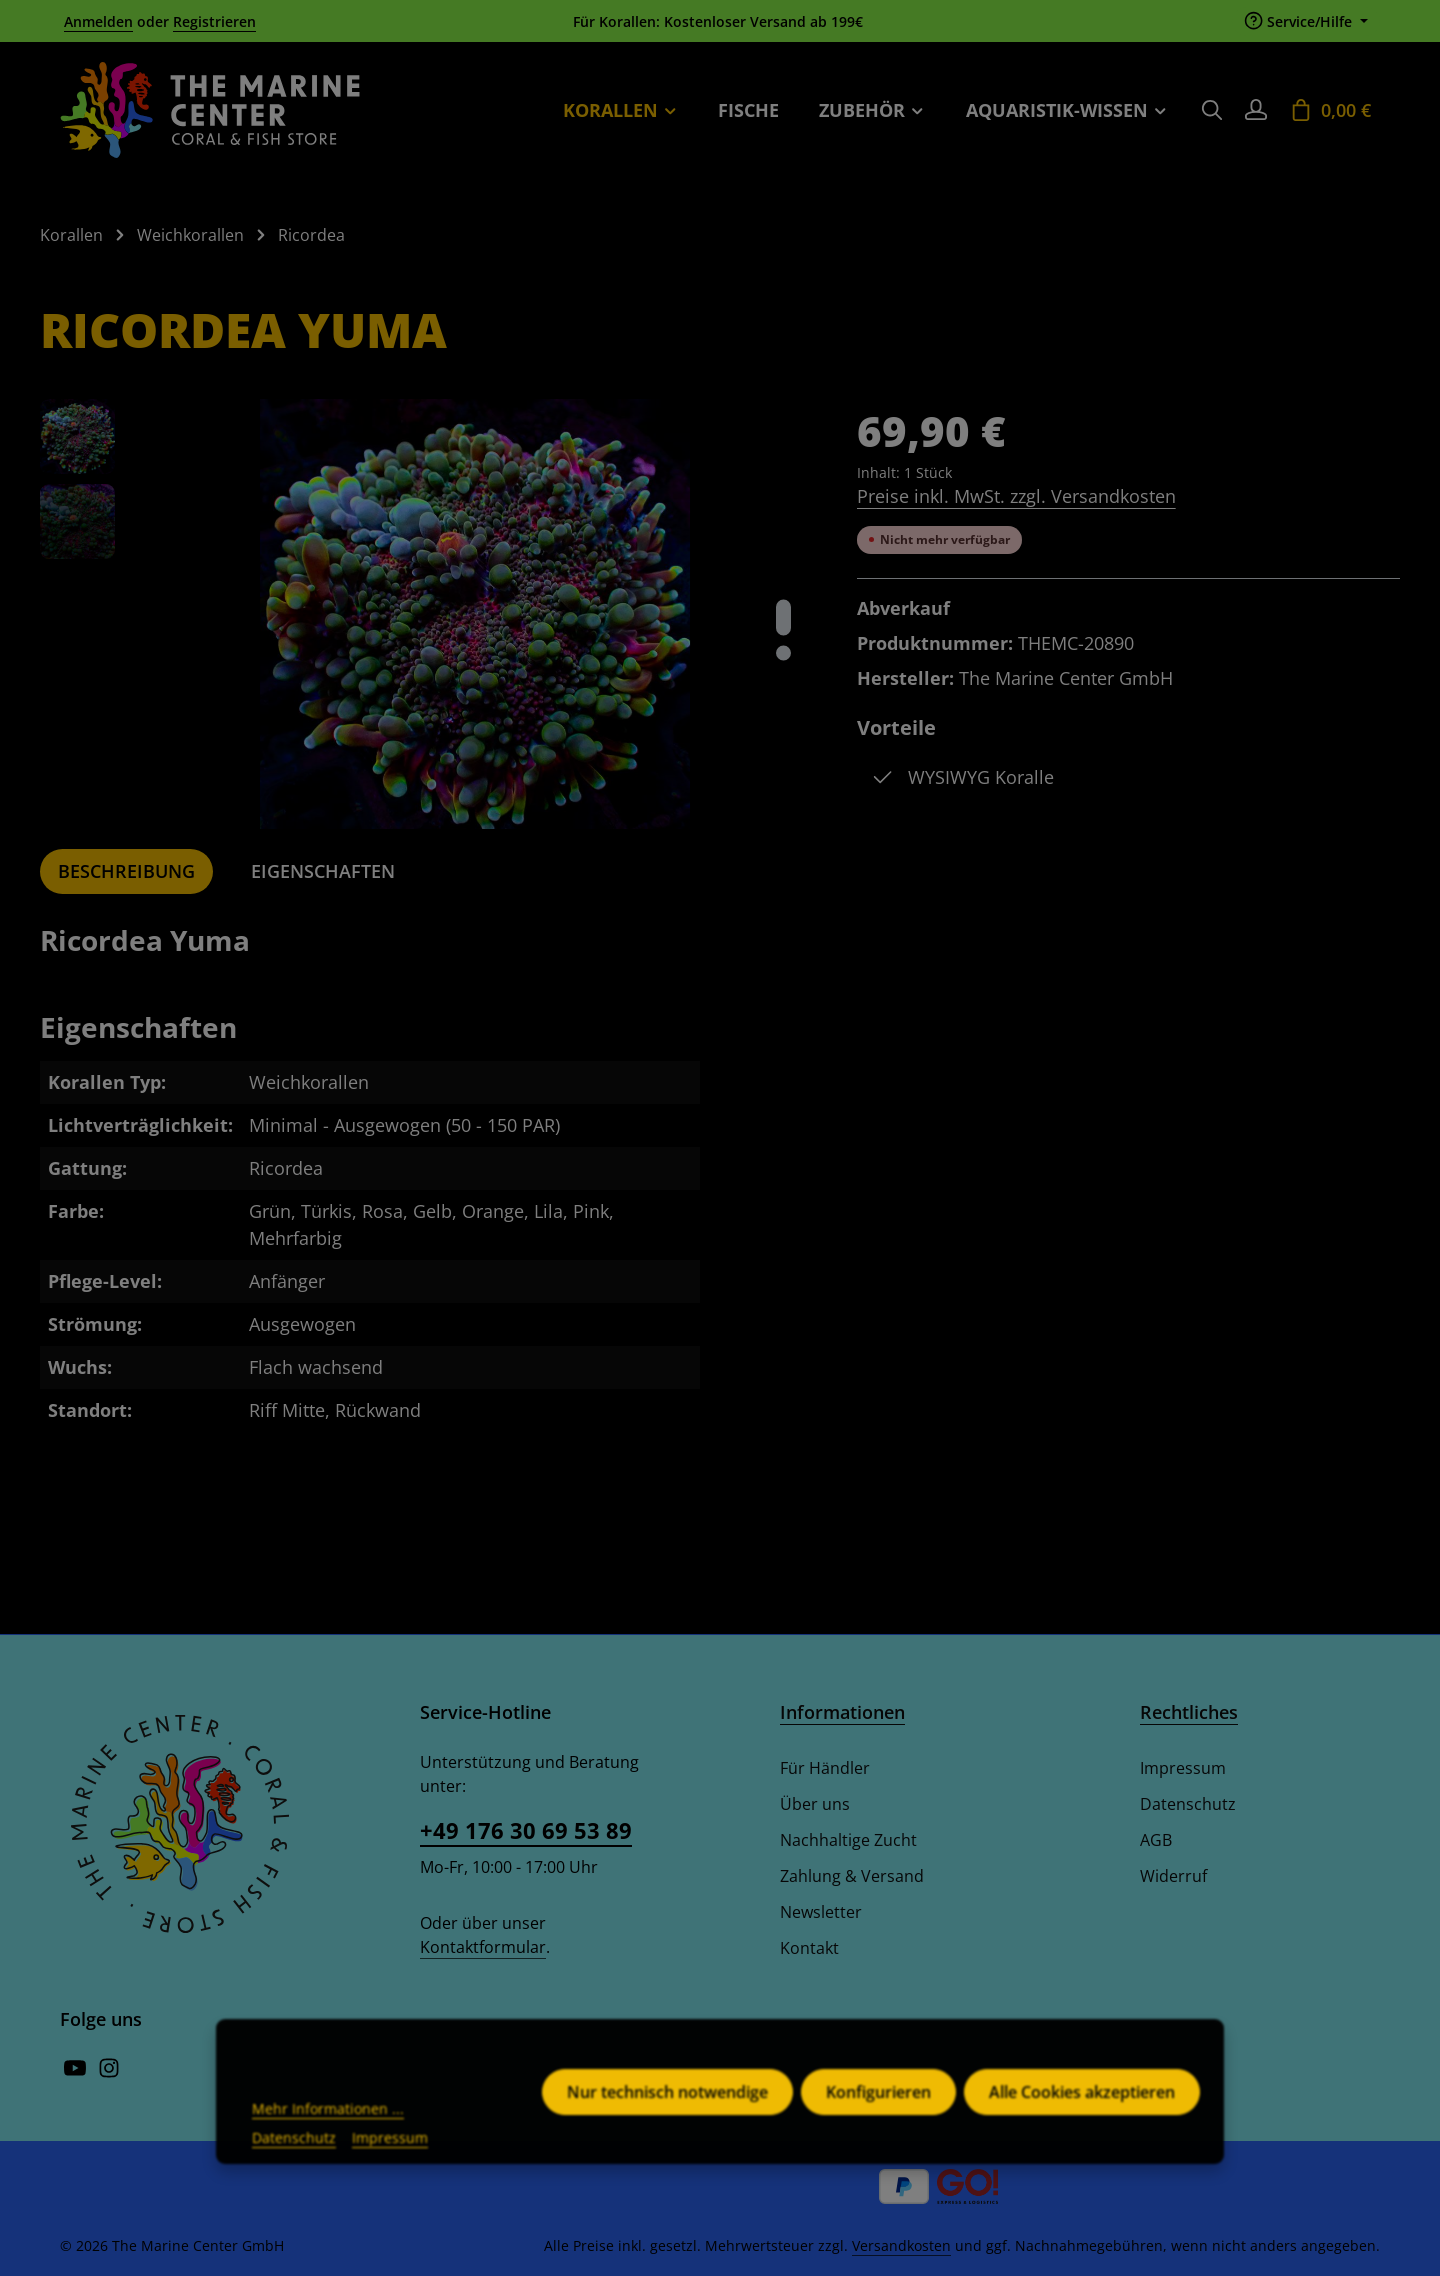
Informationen (842, 1712)
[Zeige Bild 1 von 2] (783, 617)
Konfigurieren (878, 2124)
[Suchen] (1212, 110)
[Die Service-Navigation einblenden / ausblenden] (1306, 21)
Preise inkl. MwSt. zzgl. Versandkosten (1016, 496)
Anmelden (98, 21)
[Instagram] (109, 2073)
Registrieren (214, 21)
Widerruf (1173, 1876)
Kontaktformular (483, 1947)
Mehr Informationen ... (328, 2140)
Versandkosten (901, 2245)
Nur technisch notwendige (667, 2124)
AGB (1156, 1840)
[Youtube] (77, 2073)
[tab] (126, 871)
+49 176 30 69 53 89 (526, 1830)
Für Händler (825, 1768)
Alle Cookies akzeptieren (1082, 2124)
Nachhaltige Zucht (848, 1840)
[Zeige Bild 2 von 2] (783, 652)
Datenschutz (1188, 1804)
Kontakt (809, 1948)
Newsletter (821, 1912)
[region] (428, 614)
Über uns (815, 1804)
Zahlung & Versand (852, 1876)
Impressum (1183, 1768)
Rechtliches (1189, 1712)
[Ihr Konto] (1256, 110)
